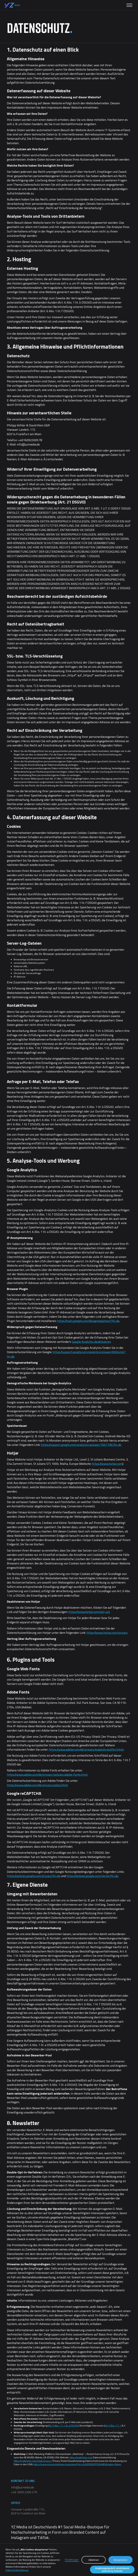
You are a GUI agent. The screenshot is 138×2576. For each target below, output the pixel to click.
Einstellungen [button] (72, 2559)
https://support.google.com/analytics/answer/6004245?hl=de (66, 1354)
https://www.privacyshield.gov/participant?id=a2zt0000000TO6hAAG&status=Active (77, 2464)
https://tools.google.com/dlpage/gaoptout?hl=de (88, 1321)
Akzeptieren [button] (120, 2560)
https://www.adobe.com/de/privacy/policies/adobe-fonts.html (47, 1774)
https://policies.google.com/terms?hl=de (92, 1876)
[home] (16, 5)
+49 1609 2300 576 (24, 2492)
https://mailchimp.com (81, 2457)
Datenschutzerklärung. (17, 2570)
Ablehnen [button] (93, 2560)
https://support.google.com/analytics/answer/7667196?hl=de (81, 1444)
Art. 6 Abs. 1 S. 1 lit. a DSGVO (63, 2425)
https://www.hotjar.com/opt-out (89, 1612)
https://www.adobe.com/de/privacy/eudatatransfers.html (86, 1749)
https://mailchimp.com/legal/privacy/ (32, 2461)
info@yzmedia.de (22, 2487)
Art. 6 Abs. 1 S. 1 (113, 2425)
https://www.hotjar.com (107, 1463)
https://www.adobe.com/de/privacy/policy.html (37, 1785)
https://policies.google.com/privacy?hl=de (33, 1876)
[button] (129, 5)
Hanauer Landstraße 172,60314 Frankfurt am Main (28, 2511)
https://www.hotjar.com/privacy (107, 1632)
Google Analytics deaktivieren (91, 1341)
